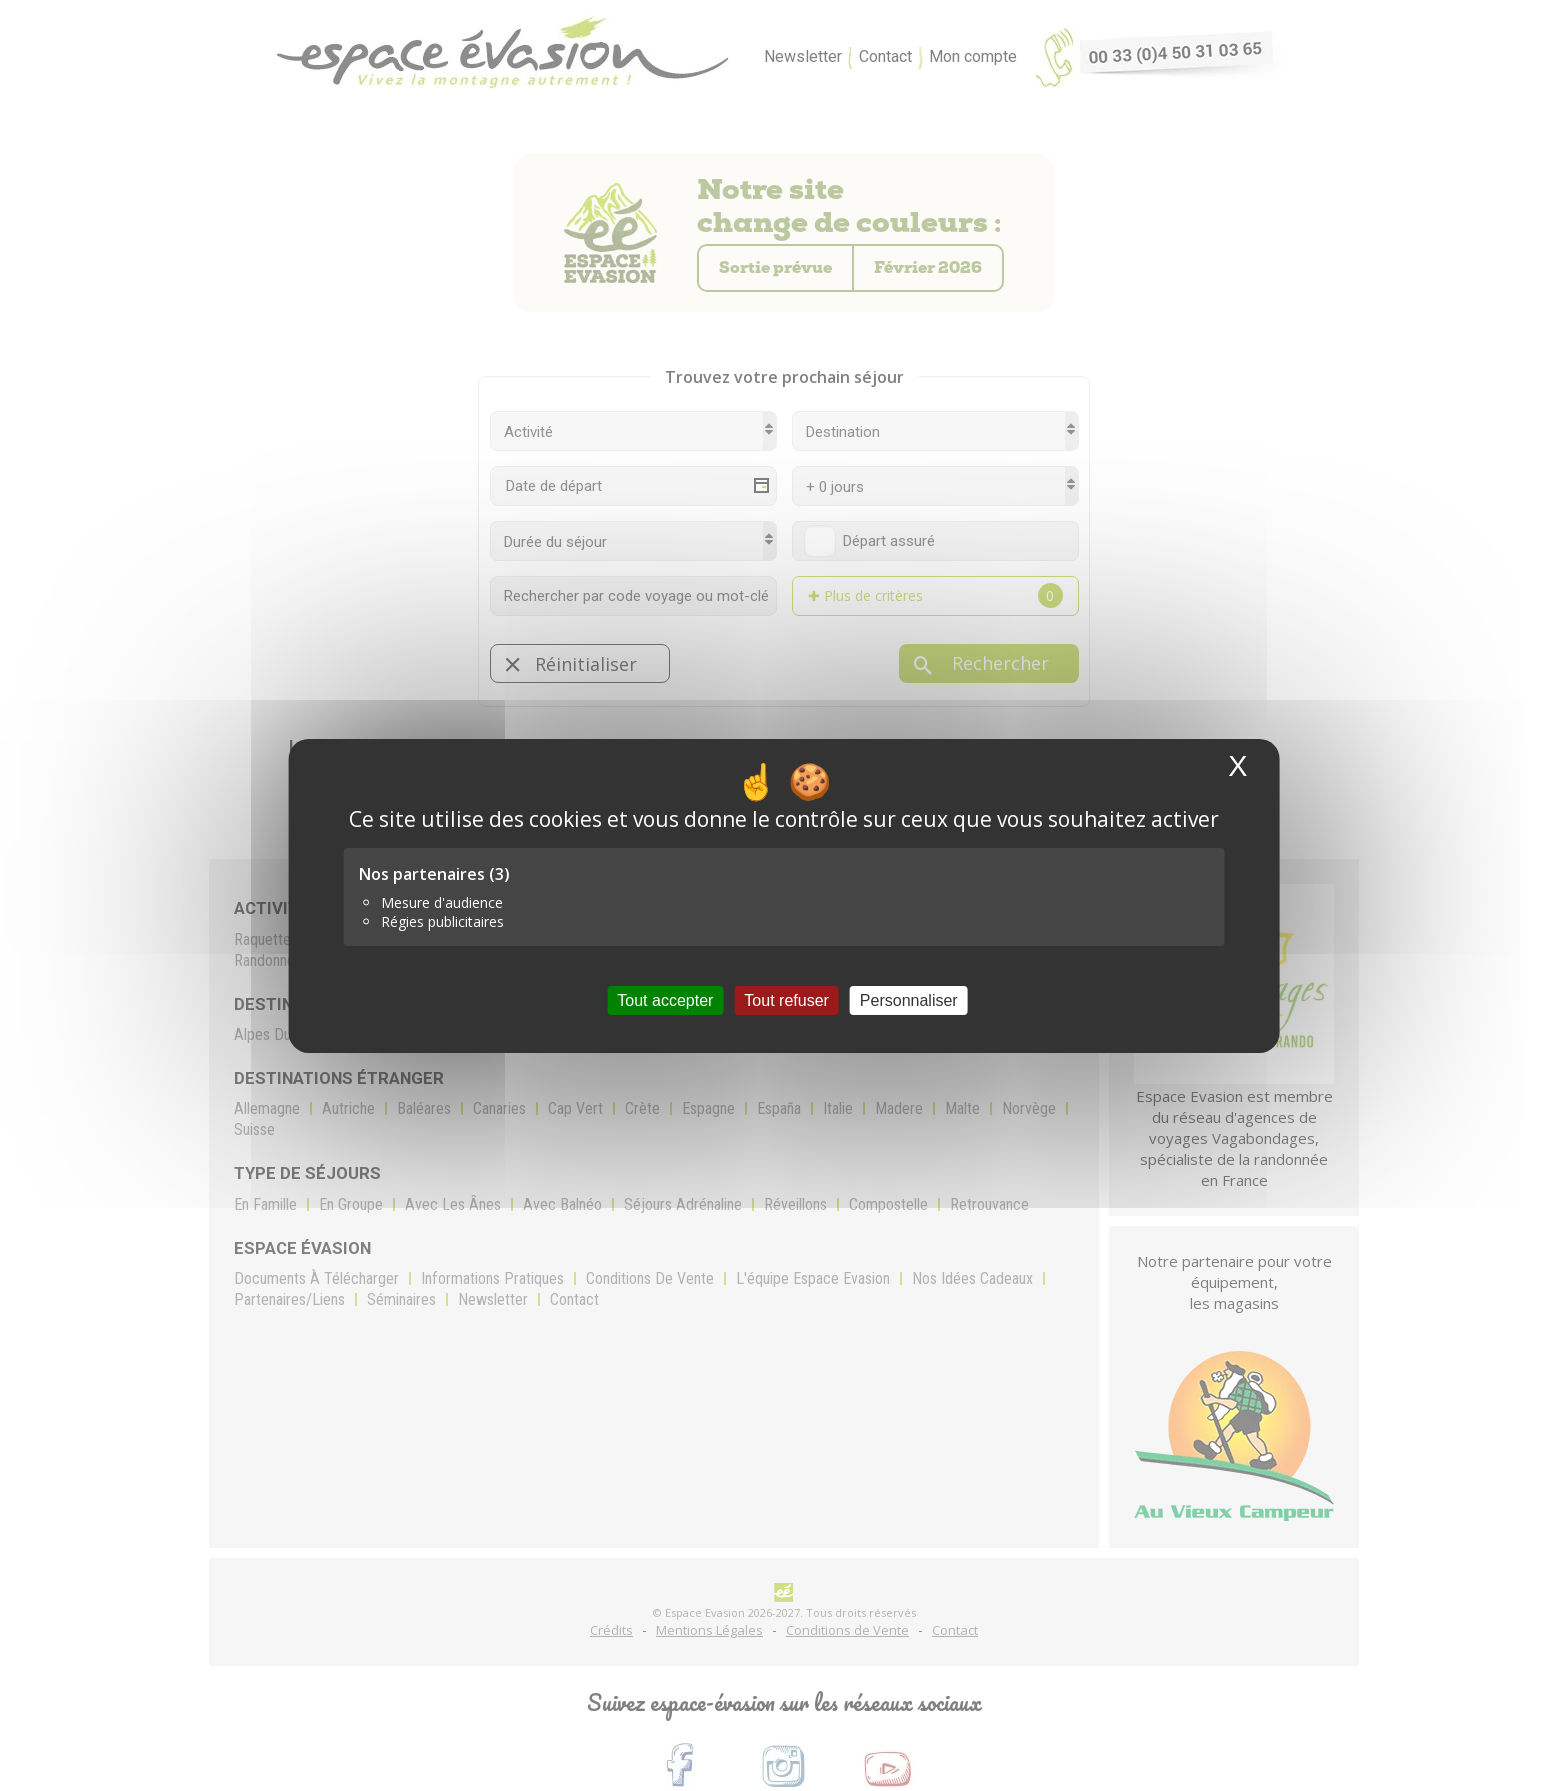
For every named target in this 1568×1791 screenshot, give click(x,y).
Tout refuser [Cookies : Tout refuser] (786, 999)
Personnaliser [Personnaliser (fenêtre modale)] (909, 999)
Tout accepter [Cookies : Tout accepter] (665, 999)
